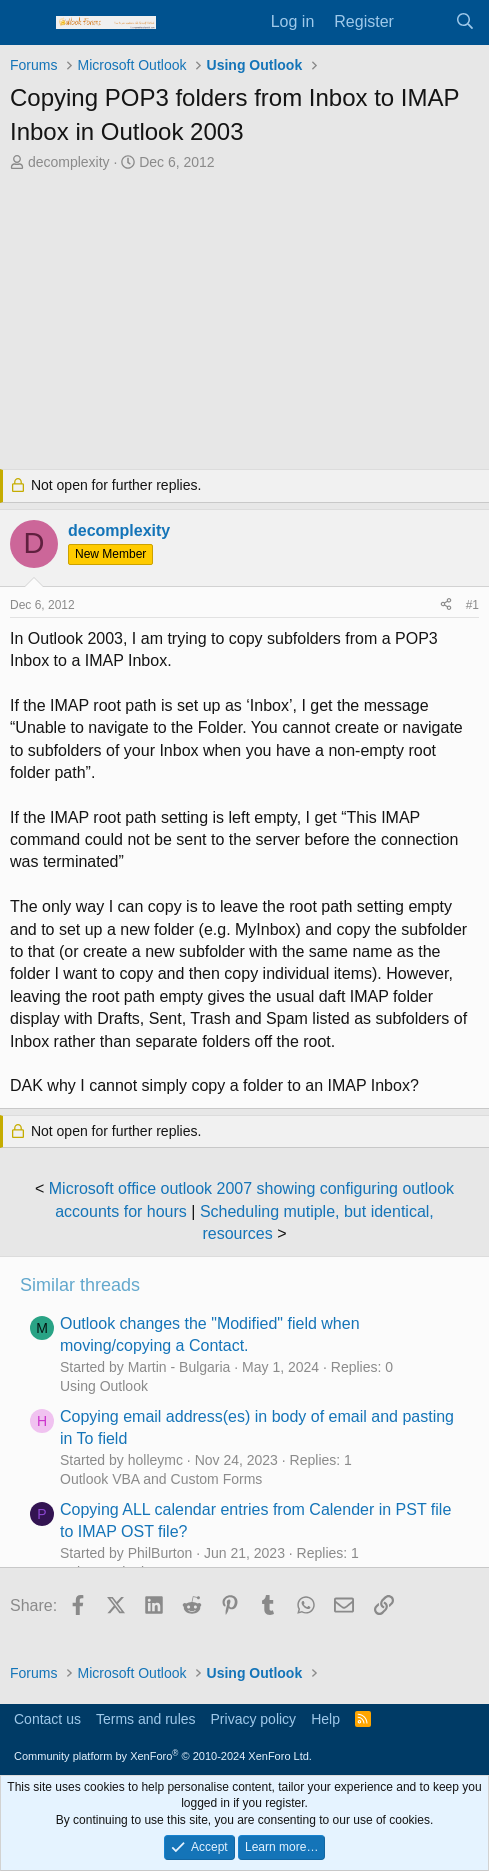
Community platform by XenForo (163, 1756)
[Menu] (27, 23)
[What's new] (424, 22)
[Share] (446, 605)
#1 (472, 605)
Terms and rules (146, 1719)
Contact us (47, 1719)
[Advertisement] (244, 323)
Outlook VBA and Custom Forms (161, 1479)
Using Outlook (104, 1386)
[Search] (464, 22)
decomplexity (69, 162)
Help (325, 1719)
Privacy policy (254, 1719)
